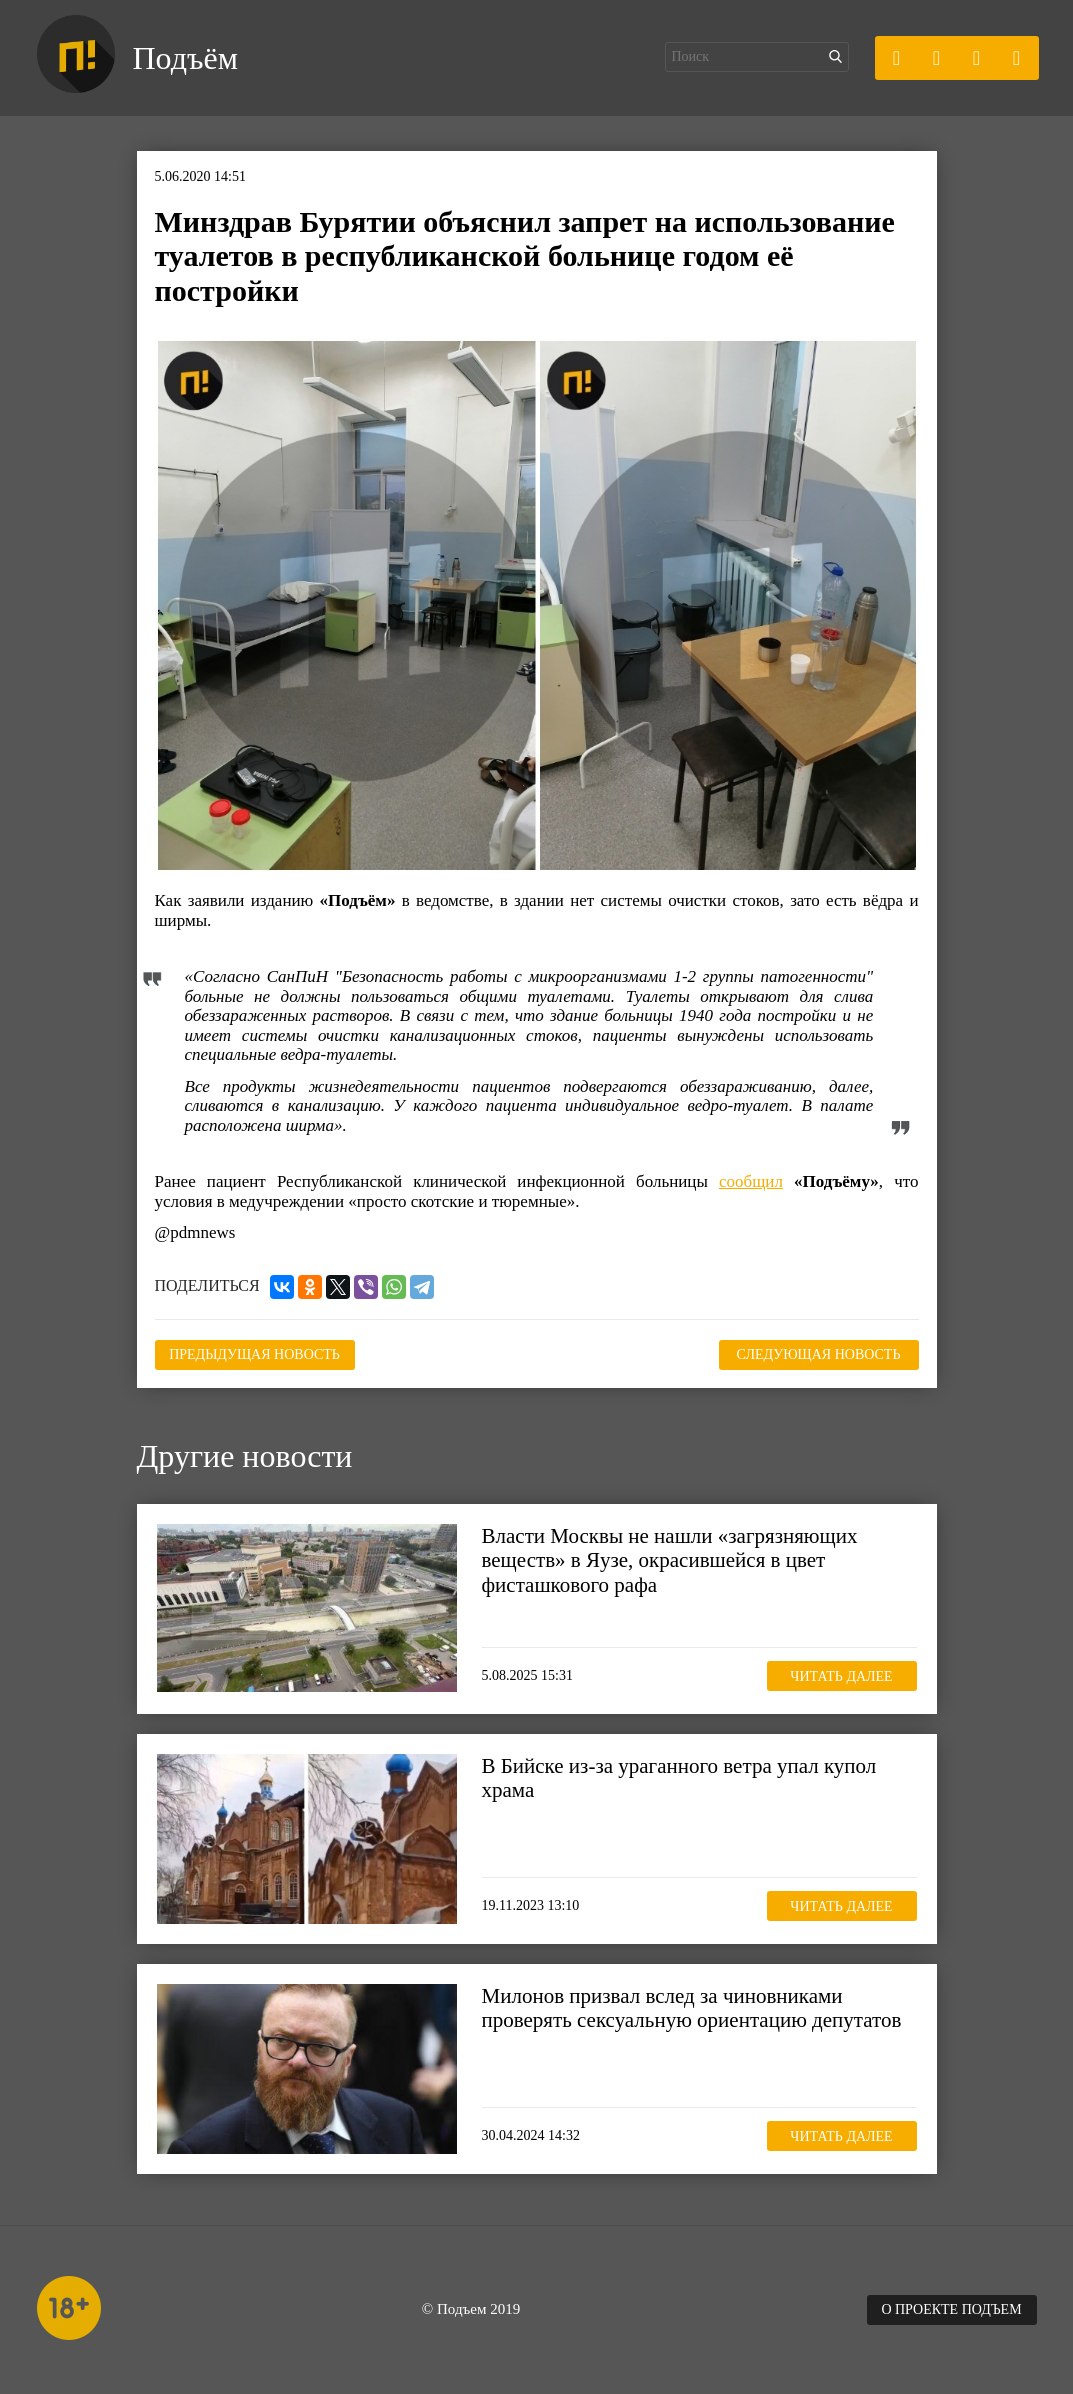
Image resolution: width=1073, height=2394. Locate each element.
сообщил (751, 1181)
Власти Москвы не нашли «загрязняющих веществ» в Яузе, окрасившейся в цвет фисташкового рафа (670, 1560)
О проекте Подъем (951, 2309)
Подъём (185, 58)
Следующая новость (819, 1354)
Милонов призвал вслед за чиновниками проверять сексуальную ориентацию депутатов (692, 2008)
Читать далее (841, 1676)
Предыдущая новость (254, 1354)
